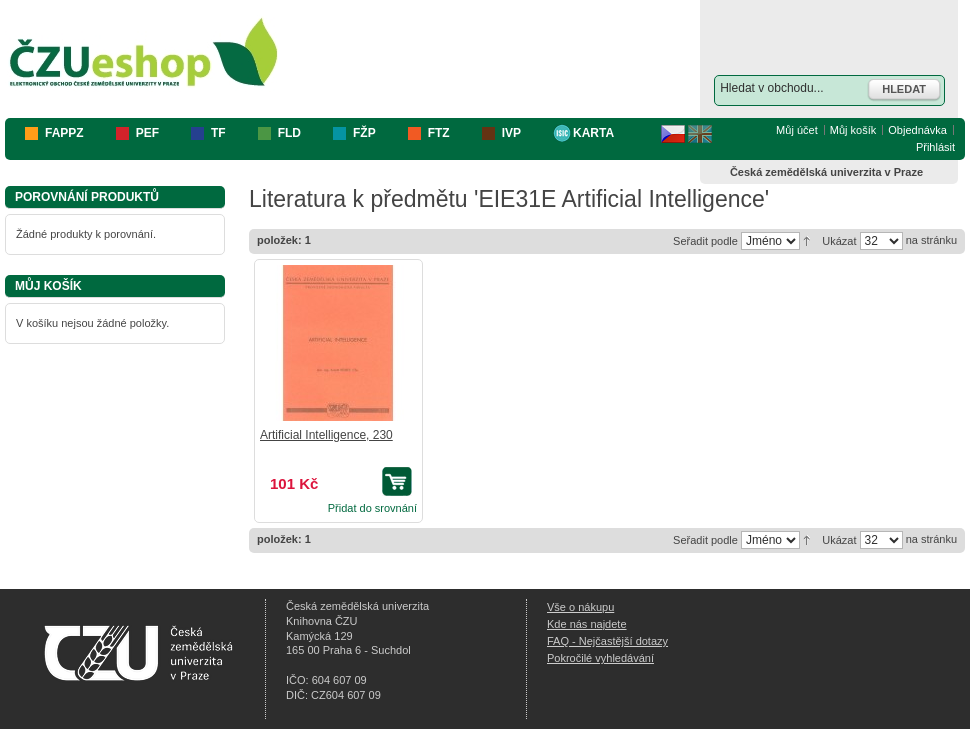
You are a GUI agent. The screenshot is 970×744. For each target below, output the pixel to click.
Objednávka (917, 130)
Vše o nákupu (580, 607)
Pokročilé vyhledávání (600, 658)
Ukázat (839, 241)
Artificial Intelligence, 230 (326, 435)
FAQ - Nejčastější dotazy (607, 641)
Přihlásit (935, 147)
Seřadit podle (705, 241)
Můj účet (797, 130)
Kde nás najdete (587, 624)
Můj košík (853, 130)
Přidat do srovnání (372, 508)
